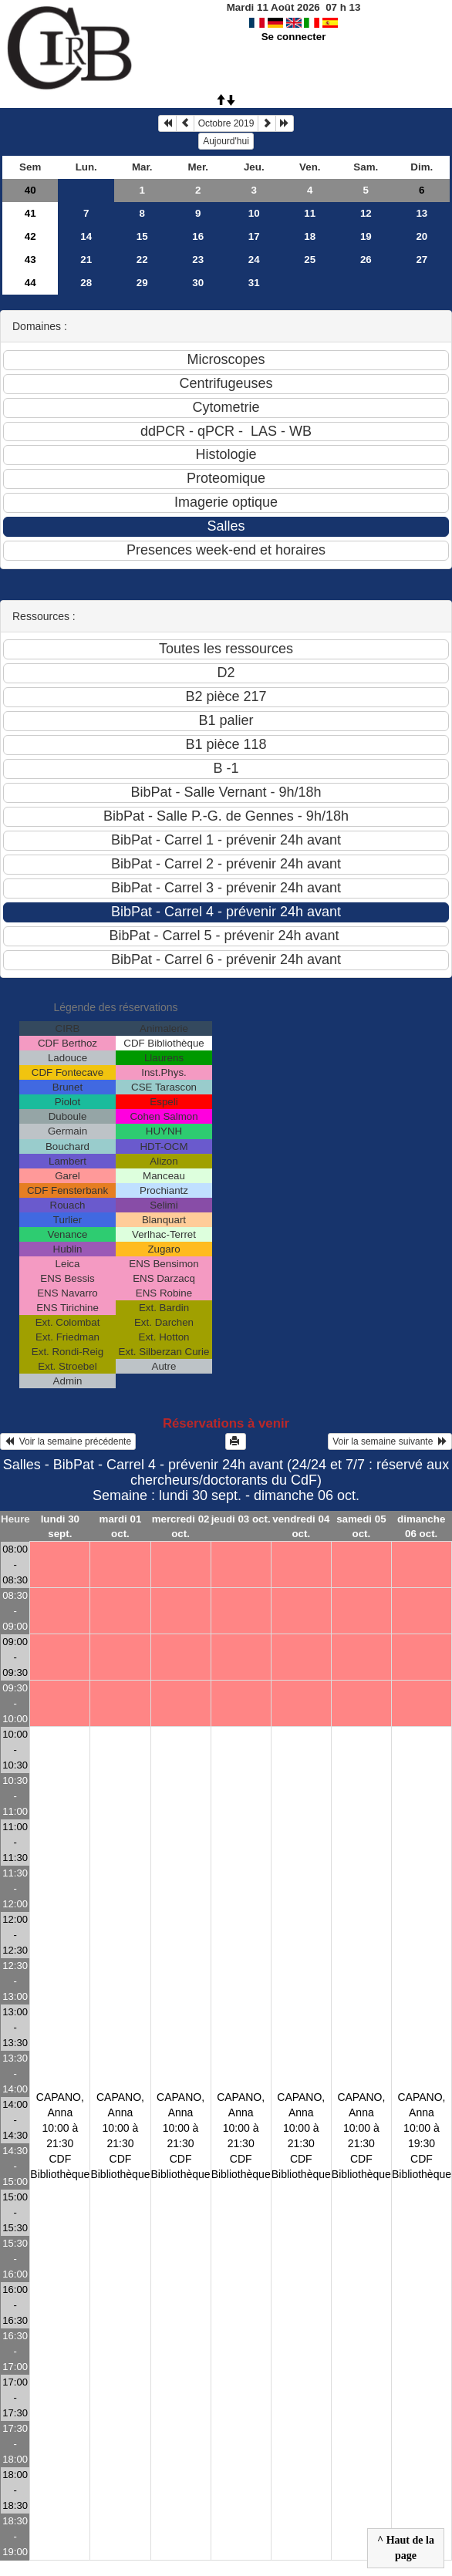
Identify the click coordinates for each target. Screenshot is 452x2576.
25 (309, 259)
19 (366, 236)
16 (198, 236)
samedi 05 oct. (361, 1526)
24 (254, 259)
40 (30, 190)
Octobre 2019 (226, 123)
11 (309, 213)
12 (366, 213)
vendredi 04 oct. (300, 1526)
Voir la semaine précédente (68, 1441)
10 (254, 213)
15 (142, 236)
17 (254, 236)
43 (30, 259)
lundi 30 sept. (60, 1526)
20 (421, 236)
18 (309, 236)
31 (254, 282)
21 (86, 259)
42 (30, 236)
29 (142, 282)
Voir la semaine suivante (389, 1441)
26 (366, 259)
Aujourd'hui (226, 141)
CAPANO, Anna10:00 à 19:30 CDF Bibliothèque (421, 2135)
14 (86, 236)
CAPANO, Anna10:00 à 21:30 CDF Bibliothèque (59, 2135)
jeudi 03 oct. (241, 1519)
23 (198, 259)
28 (86, 282)
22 (142, 259)
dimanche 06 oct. (421, 1526)
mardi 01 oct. (121, 1526)
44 (30, 282)
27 (421, 259)
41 (30, 213)
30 (198, 282)
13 (421, 213)
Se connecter (293, 36)
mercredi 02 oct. (181, 1526)
